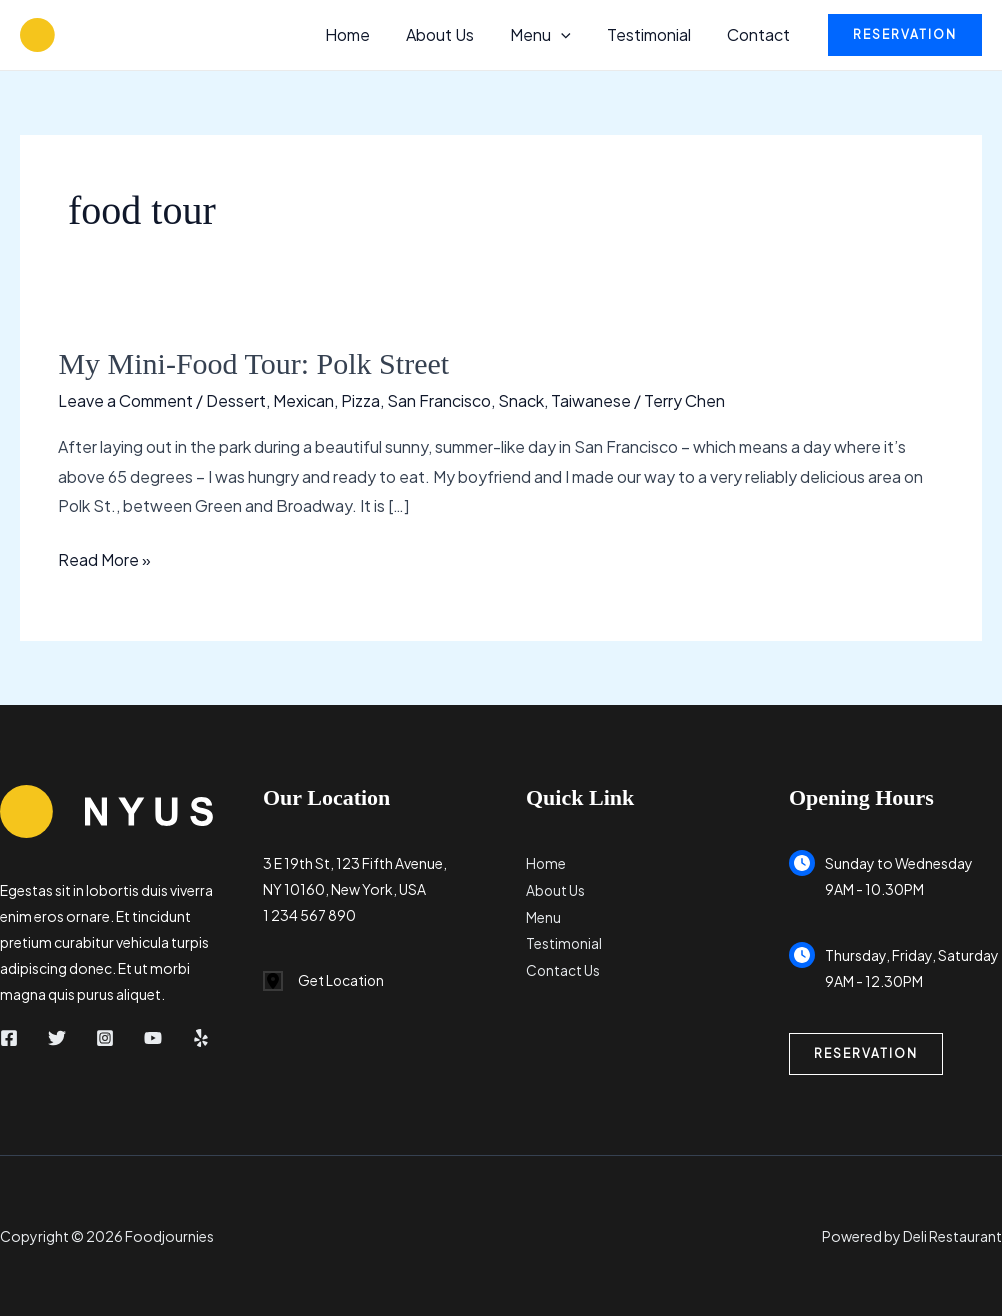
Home (365, 34)
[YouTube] (153, 1038)
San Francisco (439, 400)
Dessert (236, 400)
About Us (454, 34)
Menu (550, 35)
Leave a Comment (125, 400)
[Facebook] (9, 1038)
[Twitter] (57, 1038)
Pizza (360, 400)
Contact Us (563, 967)
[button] (571, 35)
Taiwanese (591, 400)
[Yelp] (201, 1038)
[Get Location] (324, 981)
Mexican (303, 400)
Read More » (104, 560)
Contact (760, 34)
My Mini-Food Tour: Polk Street (253, 363)
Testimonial (655, 34)
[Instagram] (105, 1038)
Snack (521, 400)
